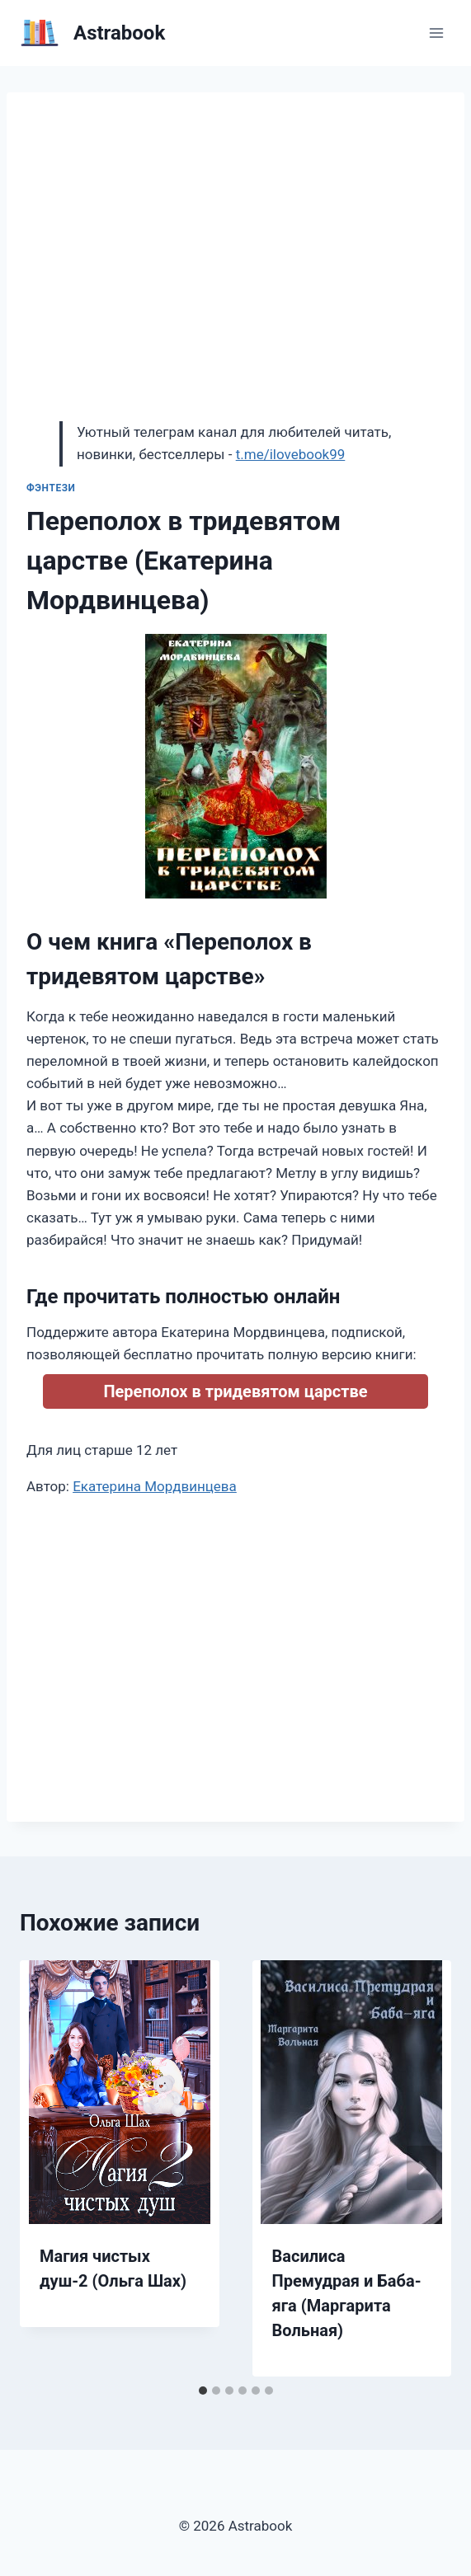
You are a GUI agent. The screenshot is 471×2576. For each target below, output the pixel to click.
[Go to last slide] (49, 2168)
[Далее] (421, 2168)
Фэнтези (51, 488)
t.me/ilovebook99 (291, 454)
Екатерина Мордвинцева (155, 1486)
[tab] (203, 2390)
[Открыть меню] (436, 32)
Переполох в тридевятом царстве (235, 1391)
